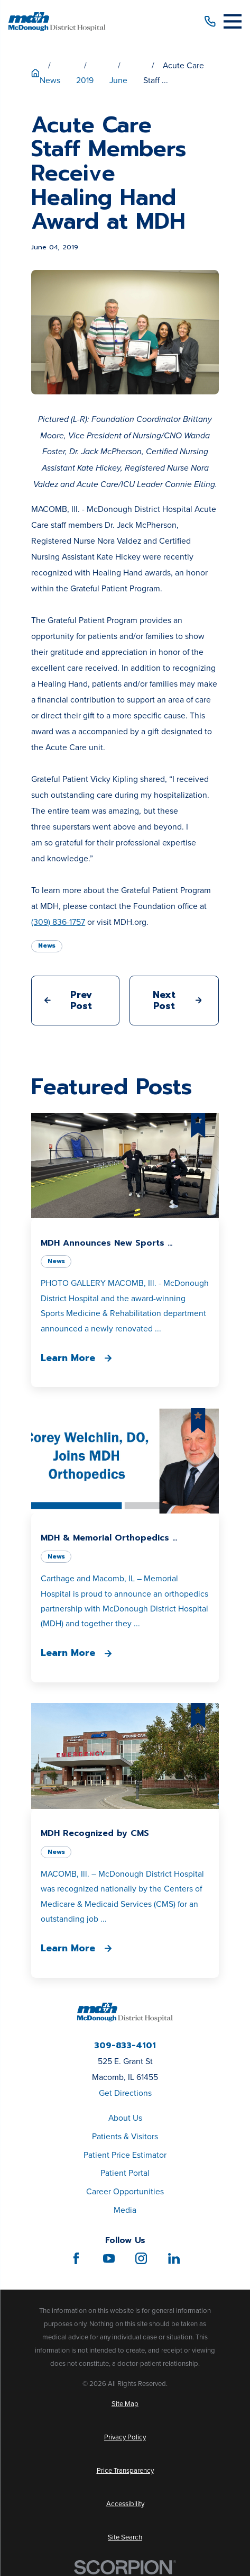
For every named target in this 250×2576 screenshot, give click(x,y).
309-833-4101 (125, 2046)
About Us (125, 2118)
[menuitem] (125, 2404)
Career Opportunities (125, 2191)
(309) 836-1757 (58, 922)
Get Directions (125, 2093)
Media (125, 2210)
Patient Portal (125, 2173)
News (46, 945)
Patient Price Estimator (125, 2155)
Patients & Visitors (125, 2136)
